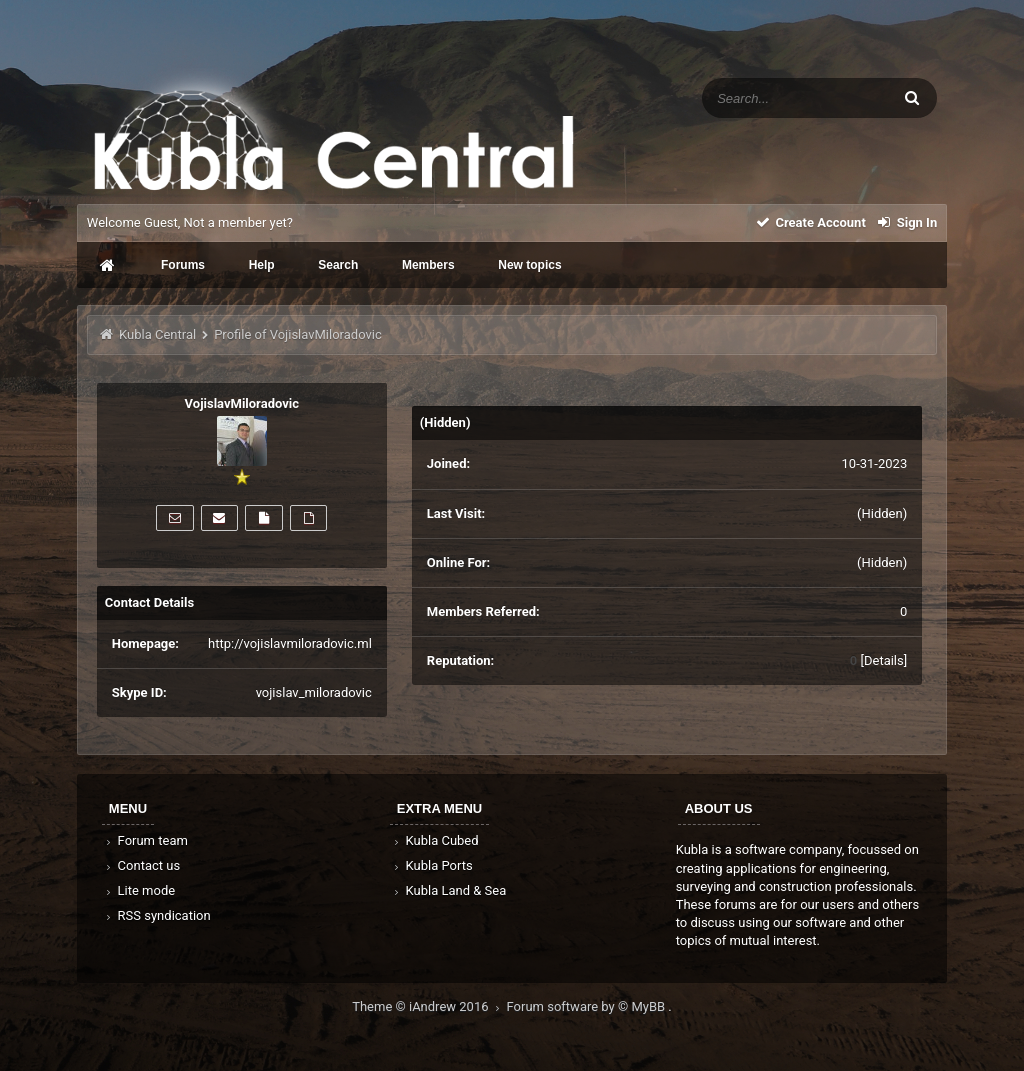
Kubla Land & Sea (449, 890)
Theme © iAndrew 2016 (429, 1006)
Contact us (141, 865)
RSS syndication (157, 915)
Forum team (145, 840)
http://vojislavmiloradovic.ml (290, 643)
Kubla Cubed (435, 840)
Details (884, 660)
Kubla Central (157, 334)
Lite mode (139, 890)
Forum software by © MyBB (588, 1006)
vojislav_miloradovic (314, 692)
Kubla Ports (432, 865)
